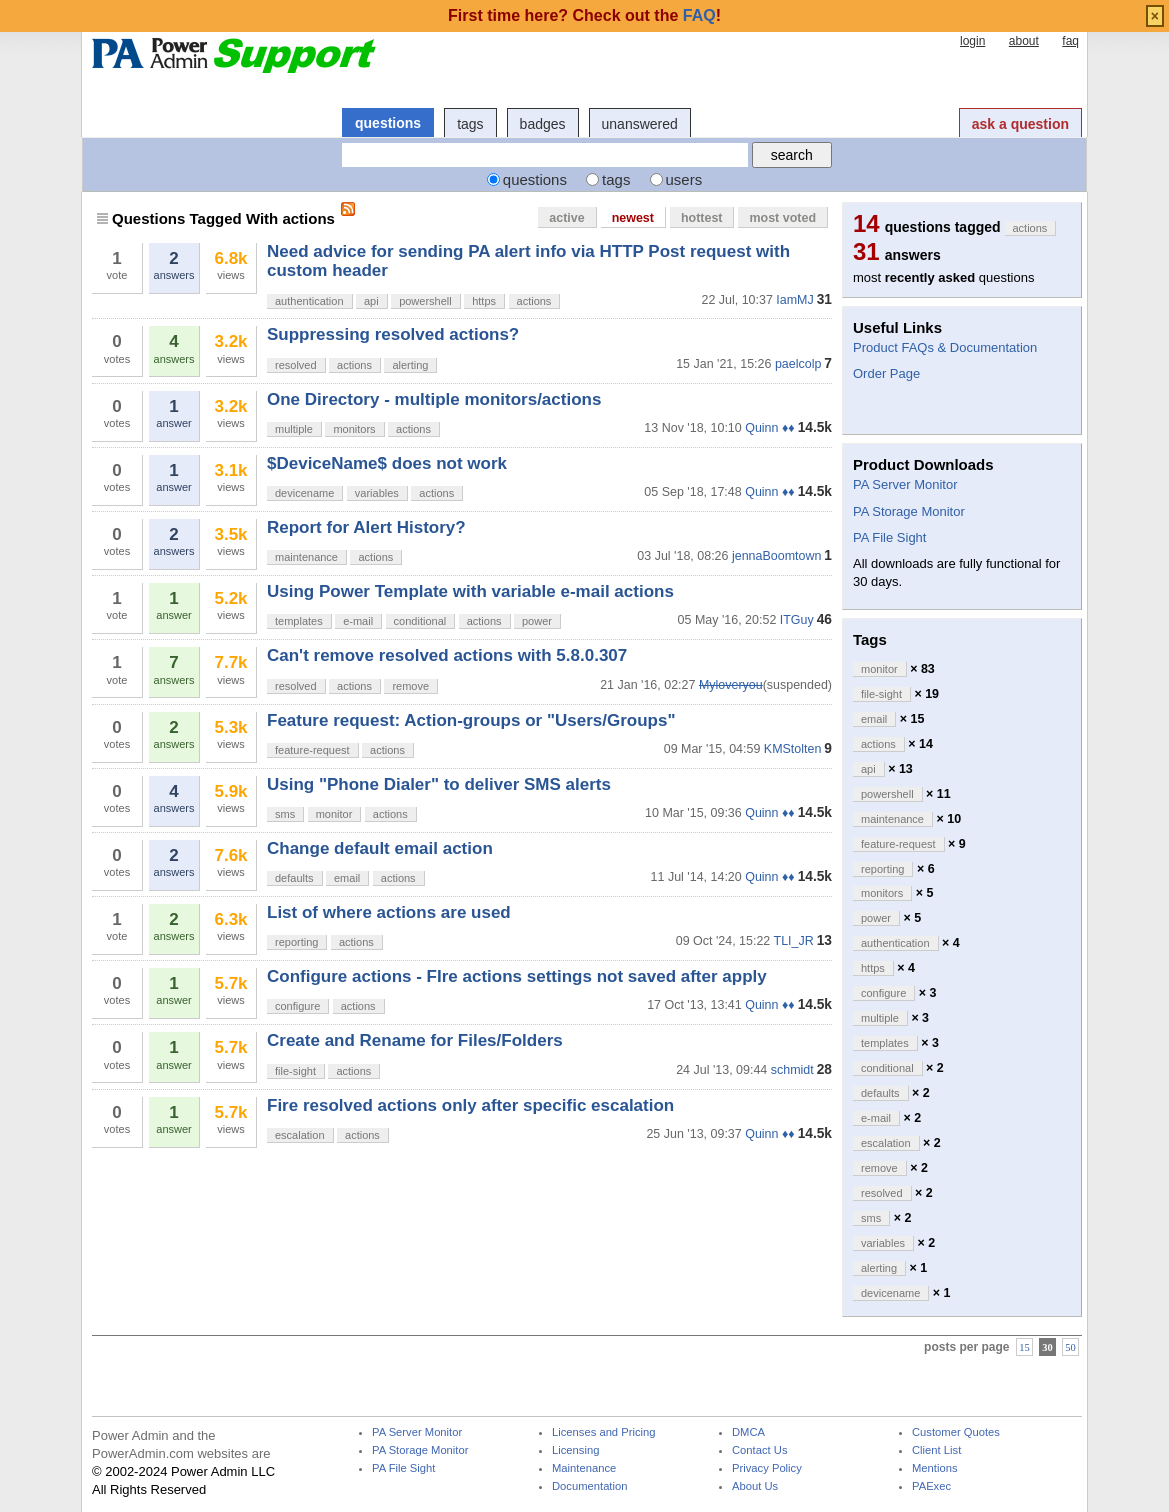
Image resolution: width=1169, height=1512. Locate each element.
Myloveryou (731, 685)
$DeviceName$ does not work (387, 463)
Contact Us (760, 1450)
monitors (354, 429)
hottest (702, 218)
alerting (410, 365)
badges (543, 124)
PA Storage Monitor (909, 511)
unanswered (640, 124)
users (684, 179)
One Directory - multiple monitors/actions (434, 399)
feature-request (312, 750)
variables (377, 493)
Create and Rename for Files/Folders (415, 1040)
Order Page (886, 373)
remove (410, 686)
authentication (309, 301)
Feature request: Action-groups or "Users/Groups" (471, 720)
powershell (425, 301)
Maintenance (584, 1468)
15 (1024, 1347)
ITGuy (797, 620)
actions (534, 301)
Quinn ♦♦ (769, 428)
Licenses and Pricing (604, 1432)
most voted (782, 218)
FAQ (699, 15)
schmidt (792, 1070)
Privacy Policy (767, 1468)
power (537, 621)
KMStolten (793, 749)
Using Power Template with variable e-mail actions (470, 591)
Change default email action (380, 848)
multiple (294, 429)
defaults (294, 878)
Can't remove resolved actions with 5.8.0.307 (447, 655)
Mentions (935, 1468)
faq (1070, 41)
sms (285, 814)
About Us (755, 1486)
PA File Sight (889, 537)
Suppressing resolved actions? (393, 334)
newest (633, 218)
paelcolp (798, 364)
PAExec (931, 1486)
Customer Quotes (956, 1432)
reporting (296, 942)
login (972, 41)
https (484, 301)
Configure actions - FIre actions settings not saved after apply (517, 976)
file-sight (295, 1071)
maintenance (306, 557)
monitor (334, 814)
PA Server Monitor (905, 484)
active (566, 218)
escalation (300, 1135)
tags (470, 124)
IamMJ (794, 300)
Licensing (575, 1450)
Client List (936, 1450)
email (347, 878)
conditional (420, 621)
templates (299, 621)
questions (388, 123)
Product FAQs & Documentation (945, 347)
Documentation (589, 1486)
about (1024, 41)
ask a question (1020, 124)
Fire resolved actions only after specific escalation (470, 1105)
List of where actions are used (389, 912)
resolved (296, 365)
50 (1070, 1347)
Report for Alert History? (366, 527)
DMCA (748, 1432)
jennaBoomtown (776, 556)
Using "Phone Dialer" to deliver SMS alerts (439, 784)
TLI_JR (794, 941)
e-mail (358, 621)
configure (297, 1006)
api (371, 301)
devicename (304, 493)
